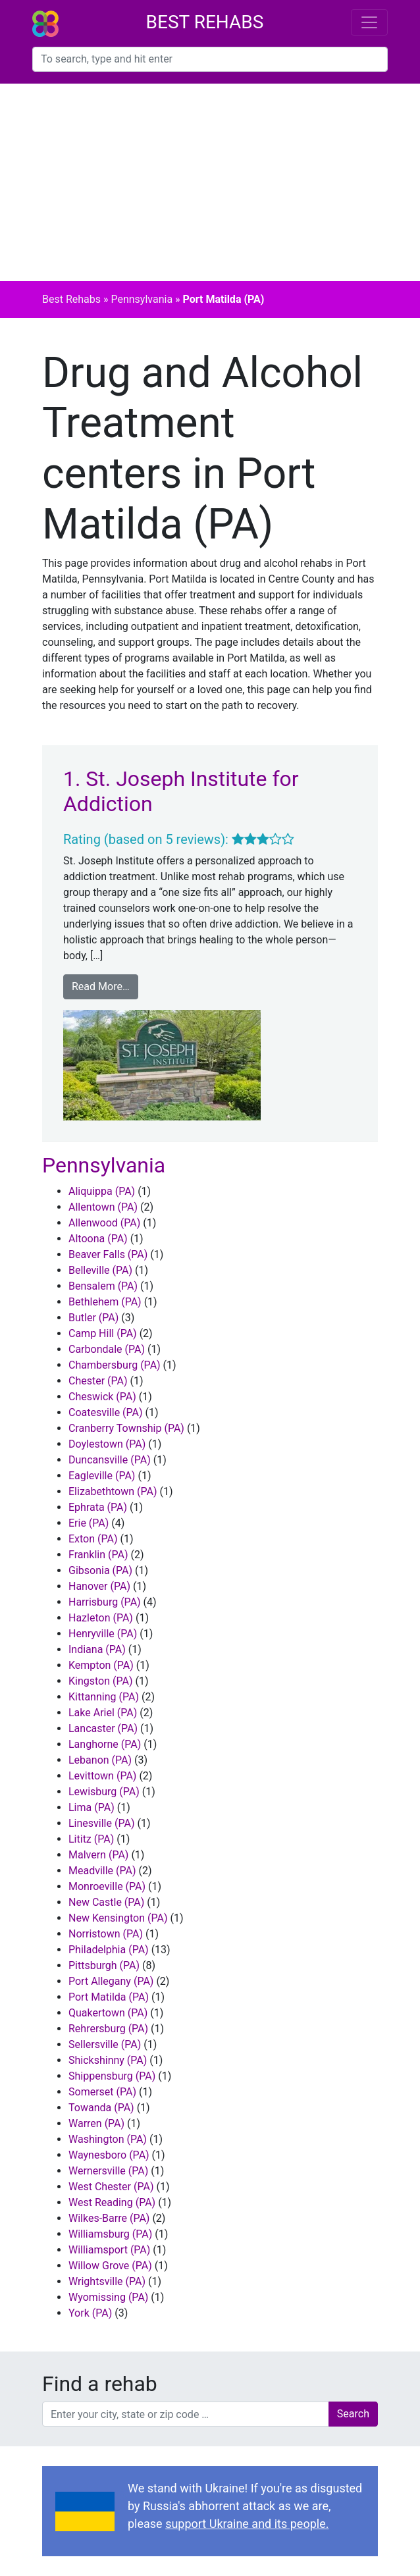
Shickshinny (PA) (107, 2060)
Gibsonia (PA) (100, 1570)
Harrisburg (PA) (104, 1602)
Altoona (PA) (98, 1238)
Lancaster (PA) (103, 1728)
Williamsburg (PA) (110, 2234)
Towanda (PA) (101, 2107)
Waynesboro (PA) (108, 2155)
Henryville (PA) (102, 1633)
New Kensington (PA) (118, 1918)
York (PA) (90, 2313)
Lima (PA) (91, 1807)
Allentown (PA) (103, 1207)
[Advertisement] (210, 182)
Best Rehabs (205, 22)
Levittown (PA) (102, 1776)
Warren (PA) (96, 2123)
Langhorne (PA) (104, 1744)
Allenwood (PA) (104, 1223)
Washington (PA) (107, 2139)
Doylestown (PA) (106, 1444)
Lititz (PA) (91, 1839)
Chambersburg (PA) (114, 1365)
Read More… (101, 986)
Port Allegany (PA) (110, 1981)
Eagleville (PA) (101, 1475)
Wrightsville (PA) (106, 2281)
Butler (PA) (93, 1317)
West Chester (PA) (110, 2186)
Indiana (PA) (97, 1649)
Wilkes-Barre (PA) (108, 2218)
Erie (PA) (88, 1523)
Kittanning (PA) (103, 1697)
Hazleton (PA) (100, 1618)
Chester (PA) (98, 1381)
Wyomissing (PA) (108, 2297)
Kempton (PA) (101, 1665)
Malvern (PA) (98, 1855)
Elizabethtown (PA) (112, 1491)
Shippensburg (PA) (111, 2076)
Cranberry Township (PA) (126, 1428)
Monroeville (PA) (106, 1886)
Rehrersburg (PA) (108, 2028)
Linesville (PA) (101, 1823)
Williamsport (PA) (109, 2250)
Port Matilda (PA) (108, 1997)
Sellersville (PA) (104, 2044)
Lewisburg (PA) (104, 1791)
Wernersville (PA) (108, 2171)
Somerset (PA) (102, 2092)
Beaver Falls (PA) (107, 1254)
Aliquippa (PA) (101, 1191)
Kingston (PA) (100, 1681)
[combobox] (210, 59)
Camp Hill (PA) (102, 1333)
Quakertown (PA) (107, 2013)
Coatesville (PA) (105, 1412)
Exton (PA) (93, 1539)
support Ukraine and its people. (246, 2524)
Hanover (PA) (99, 1586)
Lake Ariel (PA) (102, 1712)
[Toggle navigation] (369, 22)
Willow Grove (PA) (110, 2265)
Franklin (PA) (98, 1554)
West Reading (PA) (111, 2202)
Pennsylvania (141, 299)
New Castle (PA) (106, 1902)
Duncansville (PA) (109, 1460)
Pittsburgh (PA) (104, 1965)
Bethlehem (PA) (105, 1302)
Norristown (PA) (105, 1934)
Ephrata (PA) (97, 1507)
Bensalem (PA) (103, 1286)
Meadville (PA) (102, 1870)
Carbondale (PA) (106, 1349)
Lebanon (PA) (100, 1760)
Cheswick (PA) (102, 1396)
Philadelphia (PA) (108, 1949)
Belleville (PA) (100, 1270)
